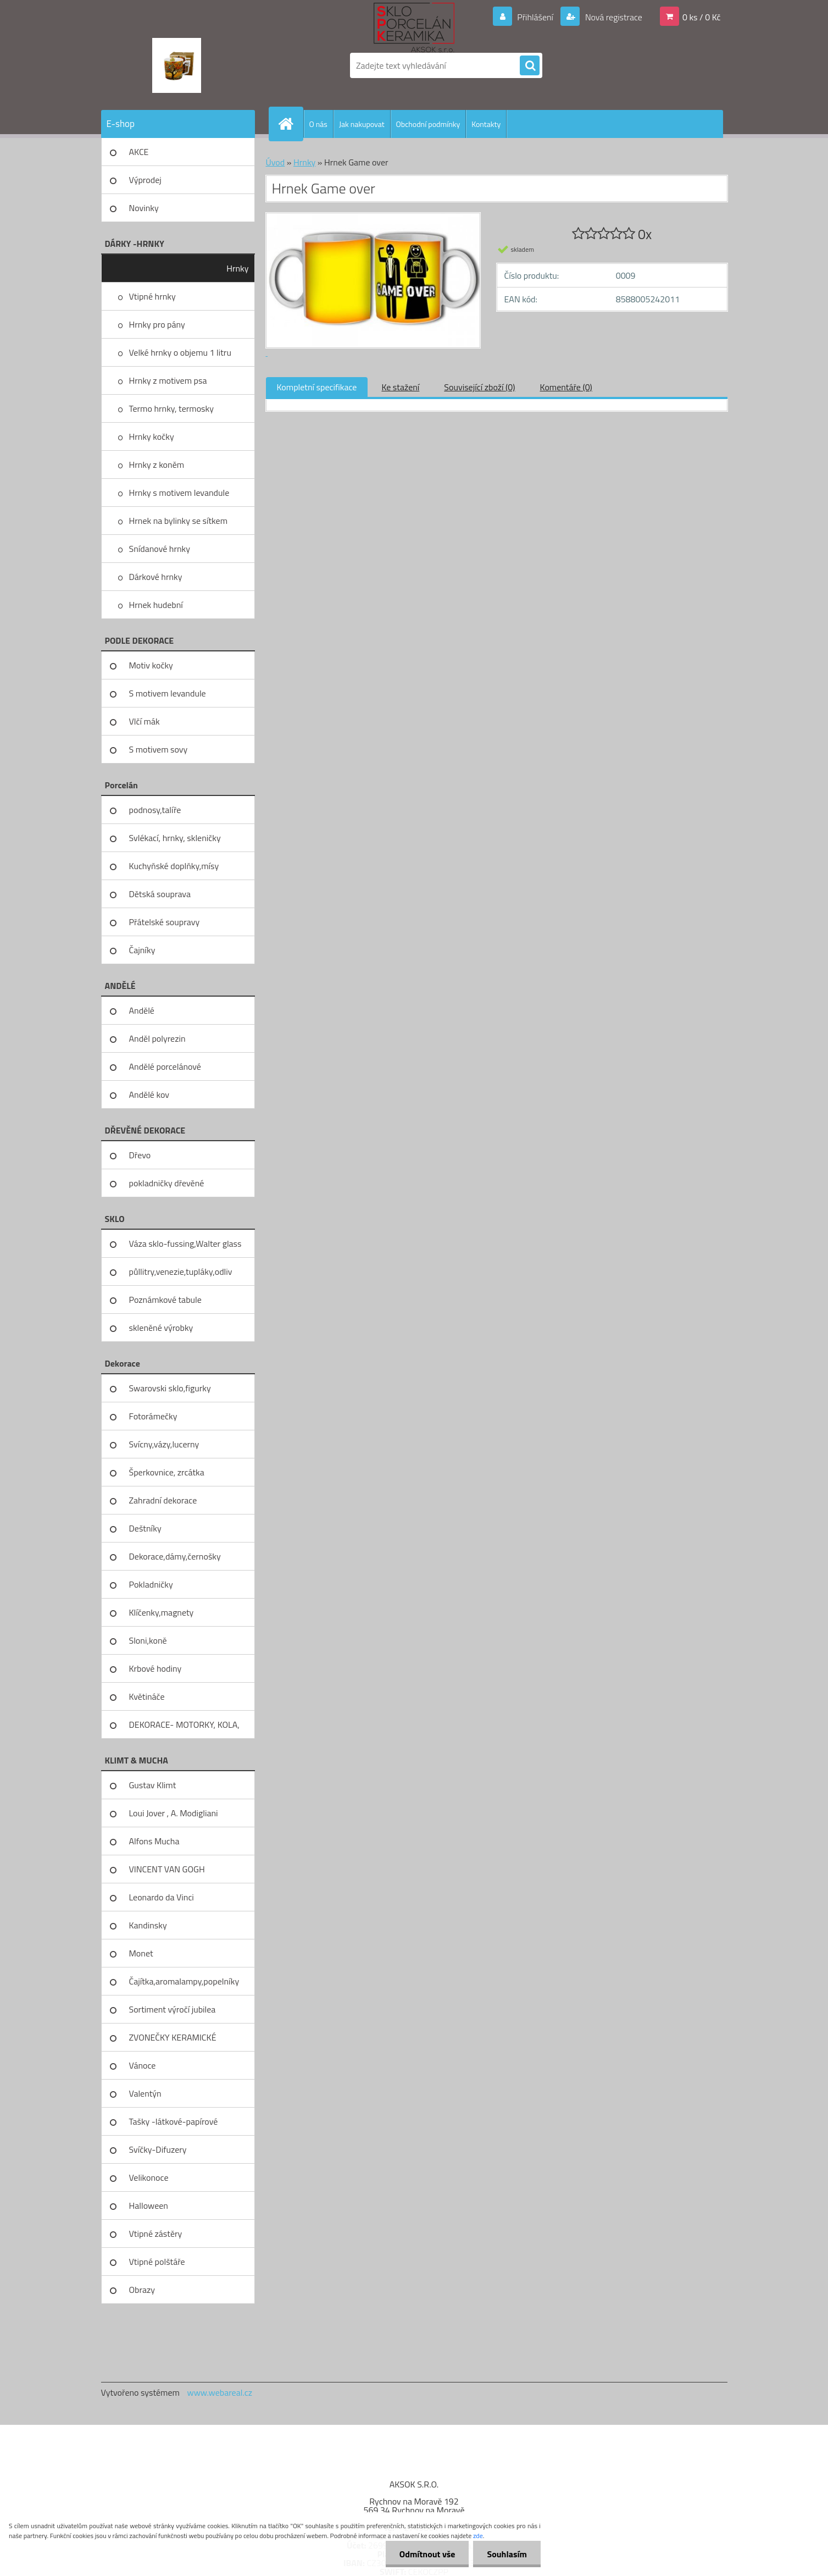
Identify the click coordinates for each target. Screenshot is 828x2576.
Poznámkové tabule (165, 1299)
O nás (318, 124)
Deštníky (145, 1528)
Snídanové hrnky (159, 548)
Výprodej (145, 179)
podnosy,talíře (155, 809)
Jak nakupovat (362, 124)
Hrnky (237, 268)
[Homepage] (290, 123)
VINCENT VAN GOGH (167, 1869)
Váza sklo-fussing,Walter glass (185, 1243)
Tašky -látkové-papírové (173, 2121)
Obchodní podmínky (428, 124)
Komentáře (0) (566, 387)
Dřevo (140, 1155)
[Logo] (176, 65)
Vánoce (142, 2065)
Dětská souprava (160, 893)
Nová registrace (612, 17)
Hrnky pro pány (157, 324)
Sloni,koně (148, 1640)
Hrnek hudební (156, 604)
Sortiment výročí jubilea (172, 2009)
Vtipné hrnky (152, 296)
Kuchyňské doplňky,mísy (174, 865)
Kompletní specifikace (317, 387)
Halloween (148, 2205)
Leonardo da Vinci (161, 1897)
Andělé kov (149, 1094)
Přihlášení (535, 17)
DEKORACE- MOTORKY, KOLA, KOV (184, 1728)
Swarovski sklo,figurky (170, 1388)
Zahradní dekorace (163, 1500)
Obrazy (142, 2289)
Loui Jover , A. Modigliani (173, 1813)
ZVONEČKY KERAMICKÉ (172, 2037)
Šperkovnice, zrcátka (166, 1472)
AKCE (139, 151)
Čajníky (142, 950)
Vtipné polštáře (157, 2261)
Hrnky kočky (151, 436)
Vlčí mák (144, 721)
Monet (141, 1953)
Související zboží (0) (479, 387)
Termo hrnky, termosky (171, 408)
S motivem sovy (158, 749)
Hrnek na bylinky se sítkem (178, 520)
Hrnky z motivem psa (168, 380)
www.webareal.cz (219, 2392)
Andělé (141, 1010)
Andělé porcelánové (165, 1066)
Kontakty (486, 124)
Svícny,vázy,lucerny (164, 1444)
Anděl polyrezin (157, 1038)
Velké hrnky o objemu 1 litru (180, 352)
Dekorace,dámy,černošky (175, 1556)
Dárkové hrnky (155, 576)
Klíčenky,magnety (161, 1612)
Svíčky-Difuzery (158, 2149)
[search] (530, 66)
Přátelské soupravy (164, 921)
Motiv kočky (151, 665)
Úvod (275, 162)
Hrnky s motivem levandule (179, 492)
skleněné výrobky (161, 1327)
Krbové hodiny (155, 1668)
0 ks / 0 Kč (701, 17)
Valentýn (145, 2093)
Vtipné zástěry (155, 2233)
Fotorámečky (153, 1416)
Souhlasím (507, 2554)
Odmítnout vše (427, 2554)
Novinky (144, 207)
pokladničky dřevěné (166, 1183)
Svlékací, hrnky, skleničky (175, 837)
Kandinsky (148, 1925)
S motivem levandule (167, 693)
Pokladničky (151, 1584)
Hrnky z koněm (157, 464)
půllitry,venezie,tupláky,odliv (180, 1271)
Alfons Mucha (154, 1841)
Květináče (147, 1696)
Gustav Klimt (152, 1785)
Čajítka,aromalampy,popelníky (184, 1981)
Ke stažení (400, 387)
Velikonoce (149, 2177)
